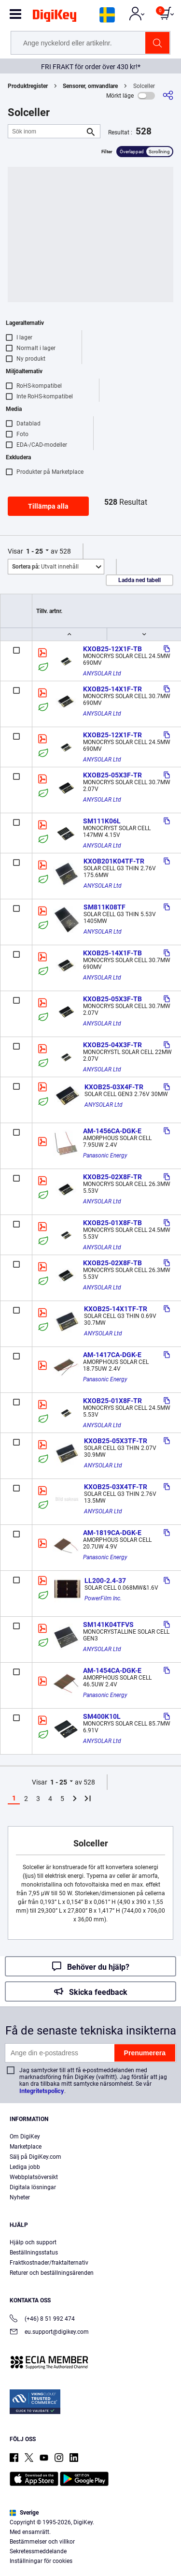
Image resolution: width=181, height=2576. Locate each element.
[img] (54, 17)
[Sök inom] (46, 131)
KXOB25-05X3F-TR (112, 775)
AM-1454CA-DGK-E (112, 1670)
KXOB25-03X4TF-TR (115, 1487)
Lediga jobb (25, 2167)
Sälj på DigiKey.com (35, 2156)
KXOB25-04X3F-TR (112, 1045)
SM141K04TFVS (108, 1624)
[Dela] (168, 95)
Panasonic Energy (105, 1155)
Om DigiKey (25, 2136)
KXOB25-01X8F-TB (112, 1223)
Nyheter (20, 2197)
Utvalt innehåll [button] (45, 566)
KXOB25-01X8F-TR (112, 1401)
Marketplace (26, 2146)
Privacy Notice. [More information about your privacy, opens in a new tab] (121, 2540)
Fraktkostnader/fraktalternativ (49, 2262)
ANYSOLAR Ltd (102, 673)
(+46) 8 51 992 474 (42, 2319)
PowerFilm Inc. (103, 1598)
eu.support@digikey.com (49, 2332)
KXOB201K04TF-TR (114, 861)
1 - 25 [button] (34, 551)
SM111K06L (102, 821)
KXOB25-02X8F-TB (112, 1263)
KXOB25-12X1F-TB (112, 649)
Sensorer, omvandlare (90, 86)
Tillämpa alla (48, 506)
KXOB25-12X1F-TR (112, 735)
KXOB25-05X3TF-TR (115, 1441)
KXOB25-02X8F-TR (112, 1177)
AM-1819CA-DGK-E (112, 1533)
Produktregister (28, 86)
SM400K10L (102, 1716)
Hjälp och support (33, 2242)
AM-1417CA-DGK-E (112, 1355)
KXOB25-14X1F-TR (112, 689)
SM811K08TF (104, 907)
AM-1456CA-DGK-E (112, 1131)
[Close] (169, 2478)
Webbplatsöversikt (34, 2177)
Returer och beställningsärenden (52, 2272)
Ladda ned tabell (139, 580)
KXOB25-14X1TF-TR (115, 1309)
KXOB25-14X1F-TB (112, 953)
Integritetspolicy (41, 2090)
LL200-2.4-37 (105, 1580)
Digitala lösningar (33, 2187)
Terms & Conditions (61, 2540)
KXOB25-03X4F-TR (113, 1087)
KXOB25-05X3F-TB (112, 999)
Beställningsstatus (34, 2252)
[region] (90, 2520)
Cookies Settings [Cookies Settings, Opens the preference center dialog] (87, 2559)
